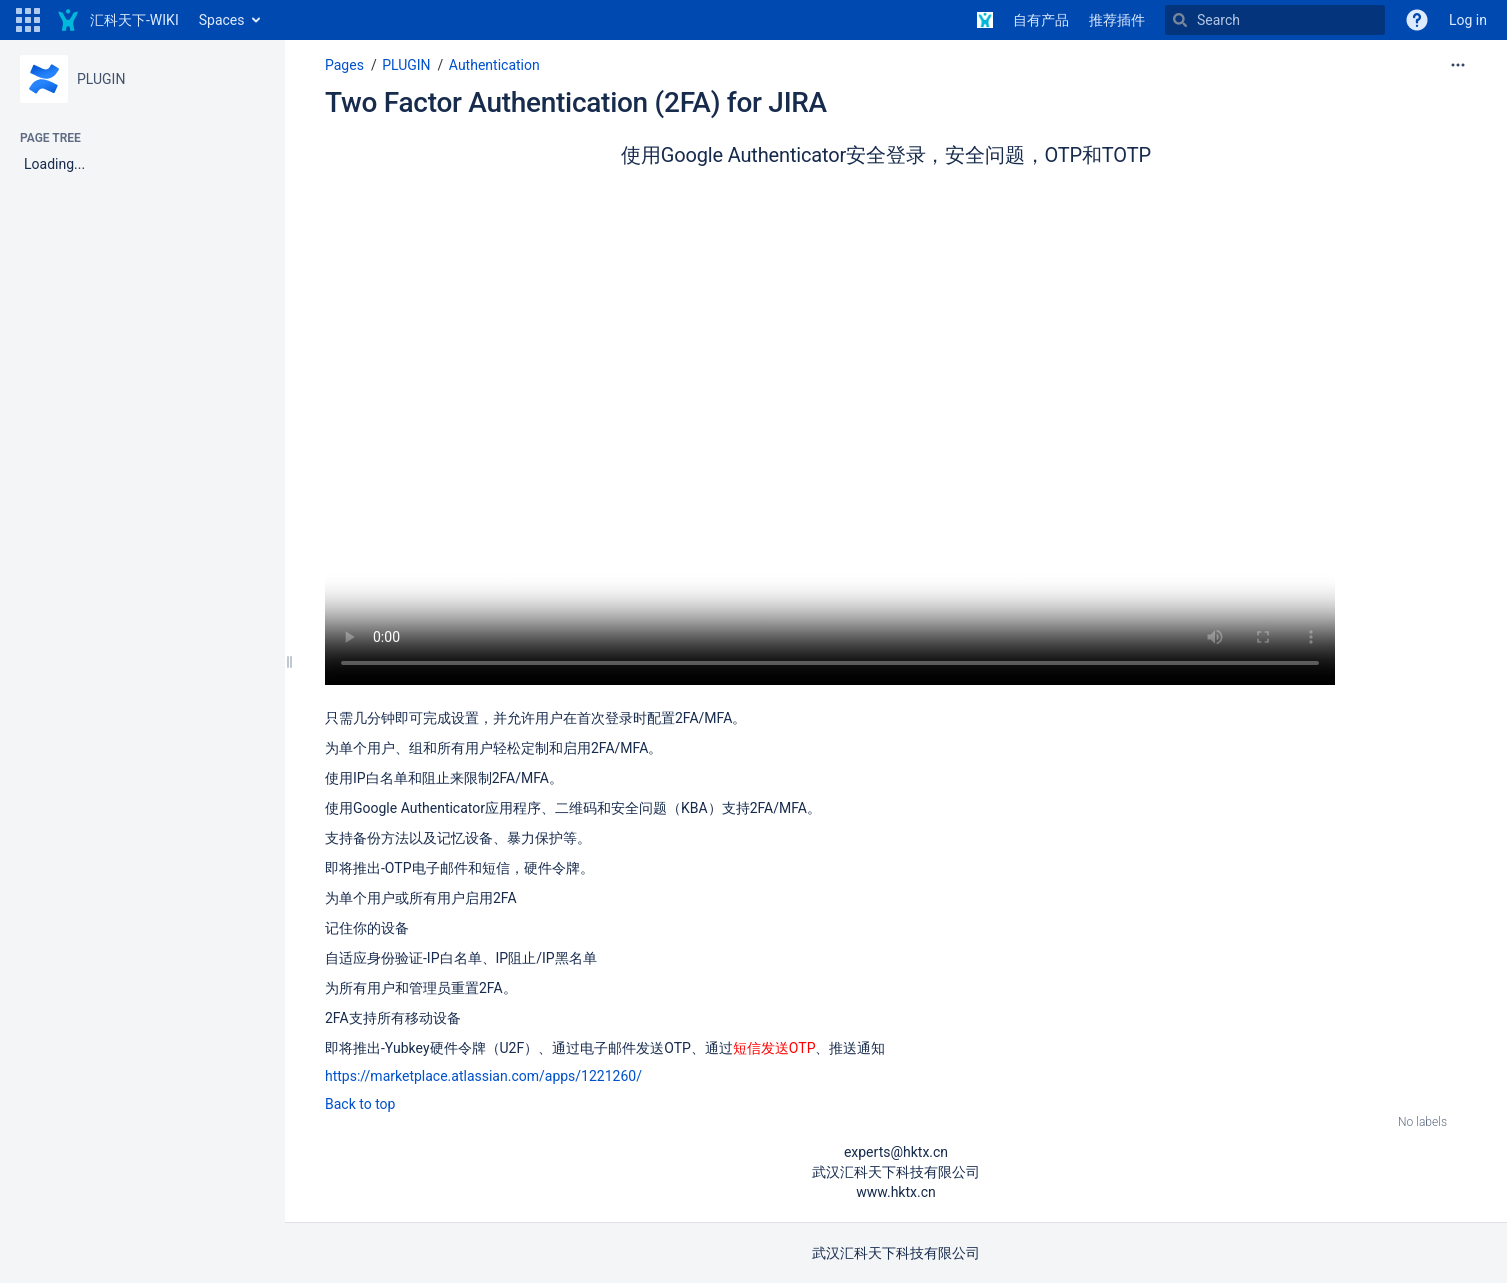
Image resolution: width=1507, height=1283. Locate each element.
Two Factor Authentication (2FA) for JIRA (576, 102)
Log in (1468, 20)
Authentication (494, 65)
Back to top (360, 1104)
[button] (28, 20)
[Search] (1275, 20)
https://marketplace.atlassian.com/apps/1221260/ (483, 1076)
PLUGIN (101, 79)
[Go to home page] (117, 20)
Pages (344, 65)
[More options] (1458, 65)
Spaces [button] (222, 20)
